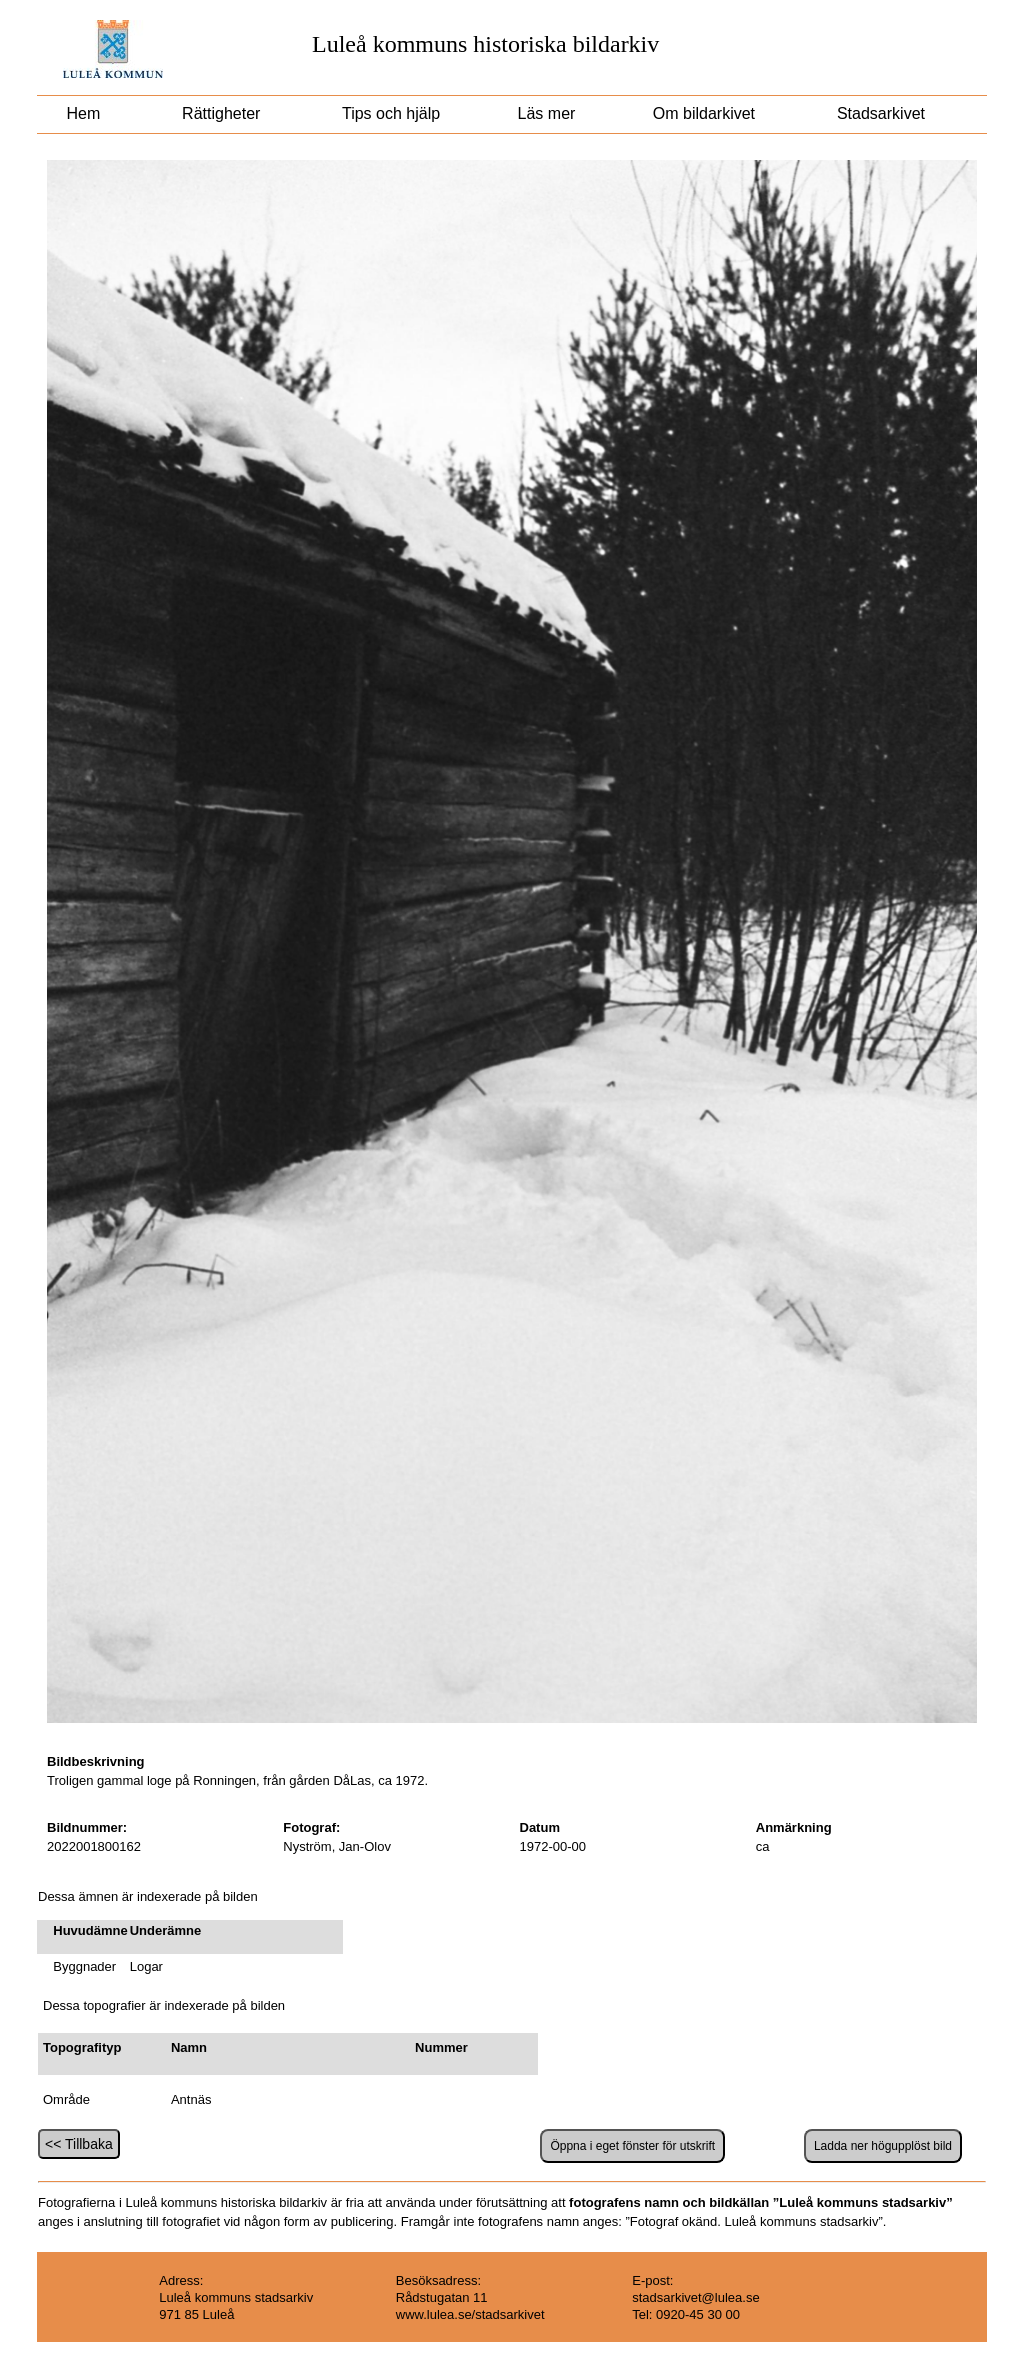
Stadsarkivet (881, 113)
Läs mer (544, 113)
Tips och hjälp (389, 113)
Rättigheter (221, 113)
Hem (83, 113)
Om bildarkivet (703, 113)
